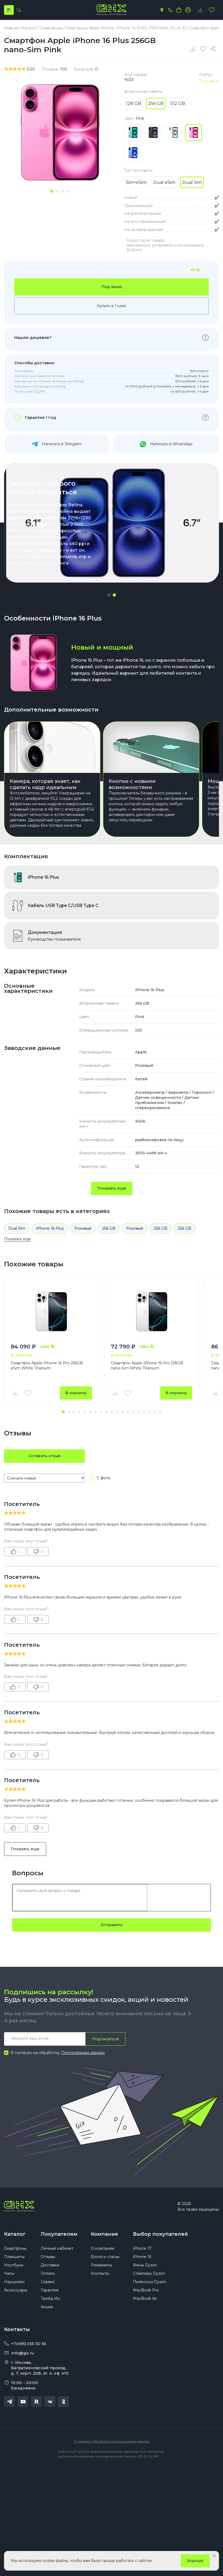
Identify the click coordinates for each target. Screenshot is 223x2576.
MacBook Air (145, 2298)
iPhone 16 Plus (50, 1228)
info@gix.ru (22, 2353)
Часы (9, 2273)
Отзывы (48, 2256)
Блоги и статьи (105, 2256)
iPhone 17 (142, 2248)
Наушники (14, 2281)
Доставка (50, 2265)
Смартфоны (15, 2248)
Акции (47, 2306)
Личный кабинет (57, 2248)
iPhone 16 (142, 2256)
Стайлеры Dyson (149, 2273)
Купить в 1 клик (111, 305)
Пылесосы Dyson (149, 2281)
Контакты (100, 2273)
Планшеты (14, 2256)
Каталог (15, 2234)
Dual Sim (16, 1228)
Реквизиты (101, 2265)
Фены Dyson (145, 2265)
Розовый (82, 1228)
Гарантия (50, 2290)
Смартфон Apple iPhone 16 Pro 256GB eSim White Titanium (47, 1366)
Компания (104, 2234)
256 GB (108, 1228)
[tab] (51, 191)
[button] (109, 595)
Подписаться (105, 2039)
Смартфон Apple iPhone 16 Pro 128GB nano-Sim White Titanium (147, 1366)
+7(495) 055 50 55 (28, 2343)
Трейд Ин (50, 2298)
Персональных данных (83, 2052)
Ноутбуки (13, 2265)
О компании (102, 2248)
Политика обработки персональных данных (111, 2441)
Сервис (48, 2281)
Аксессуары (15, 2290)
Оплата (48, 2273)
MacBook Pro (146, 2290)
